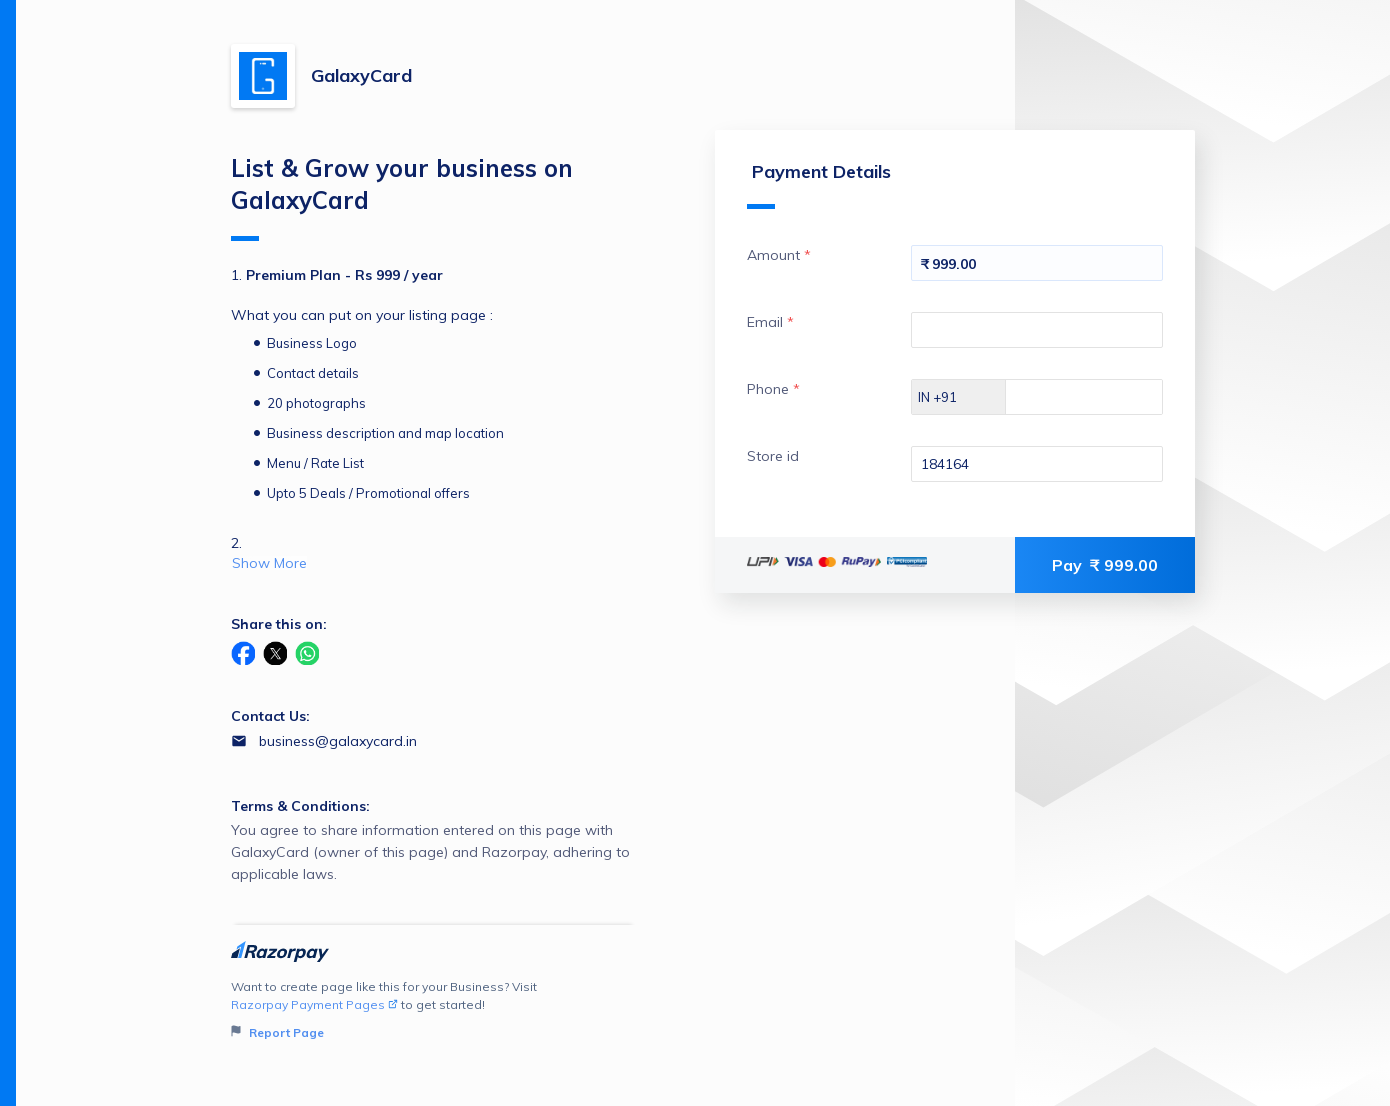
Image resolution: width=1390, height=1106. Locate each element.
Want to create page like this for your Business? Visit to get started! (433, 1010)
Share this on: (279, 624)
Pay (1105, 565)
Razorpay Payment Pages (314, 1004)
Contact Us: (270, 716)
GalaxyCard (361, 75)
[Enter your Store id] (1037, 464)
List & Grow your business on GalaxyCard (402, 197)
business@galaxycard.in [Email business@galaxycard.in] (338, 741)
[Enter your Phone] (1101, 397)
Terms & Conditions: (300, 806)
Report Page (277, 1032)
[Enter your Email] (1037, 330)
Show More (269, 563)
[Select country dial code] (959, 397)
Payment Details (819, 184)
